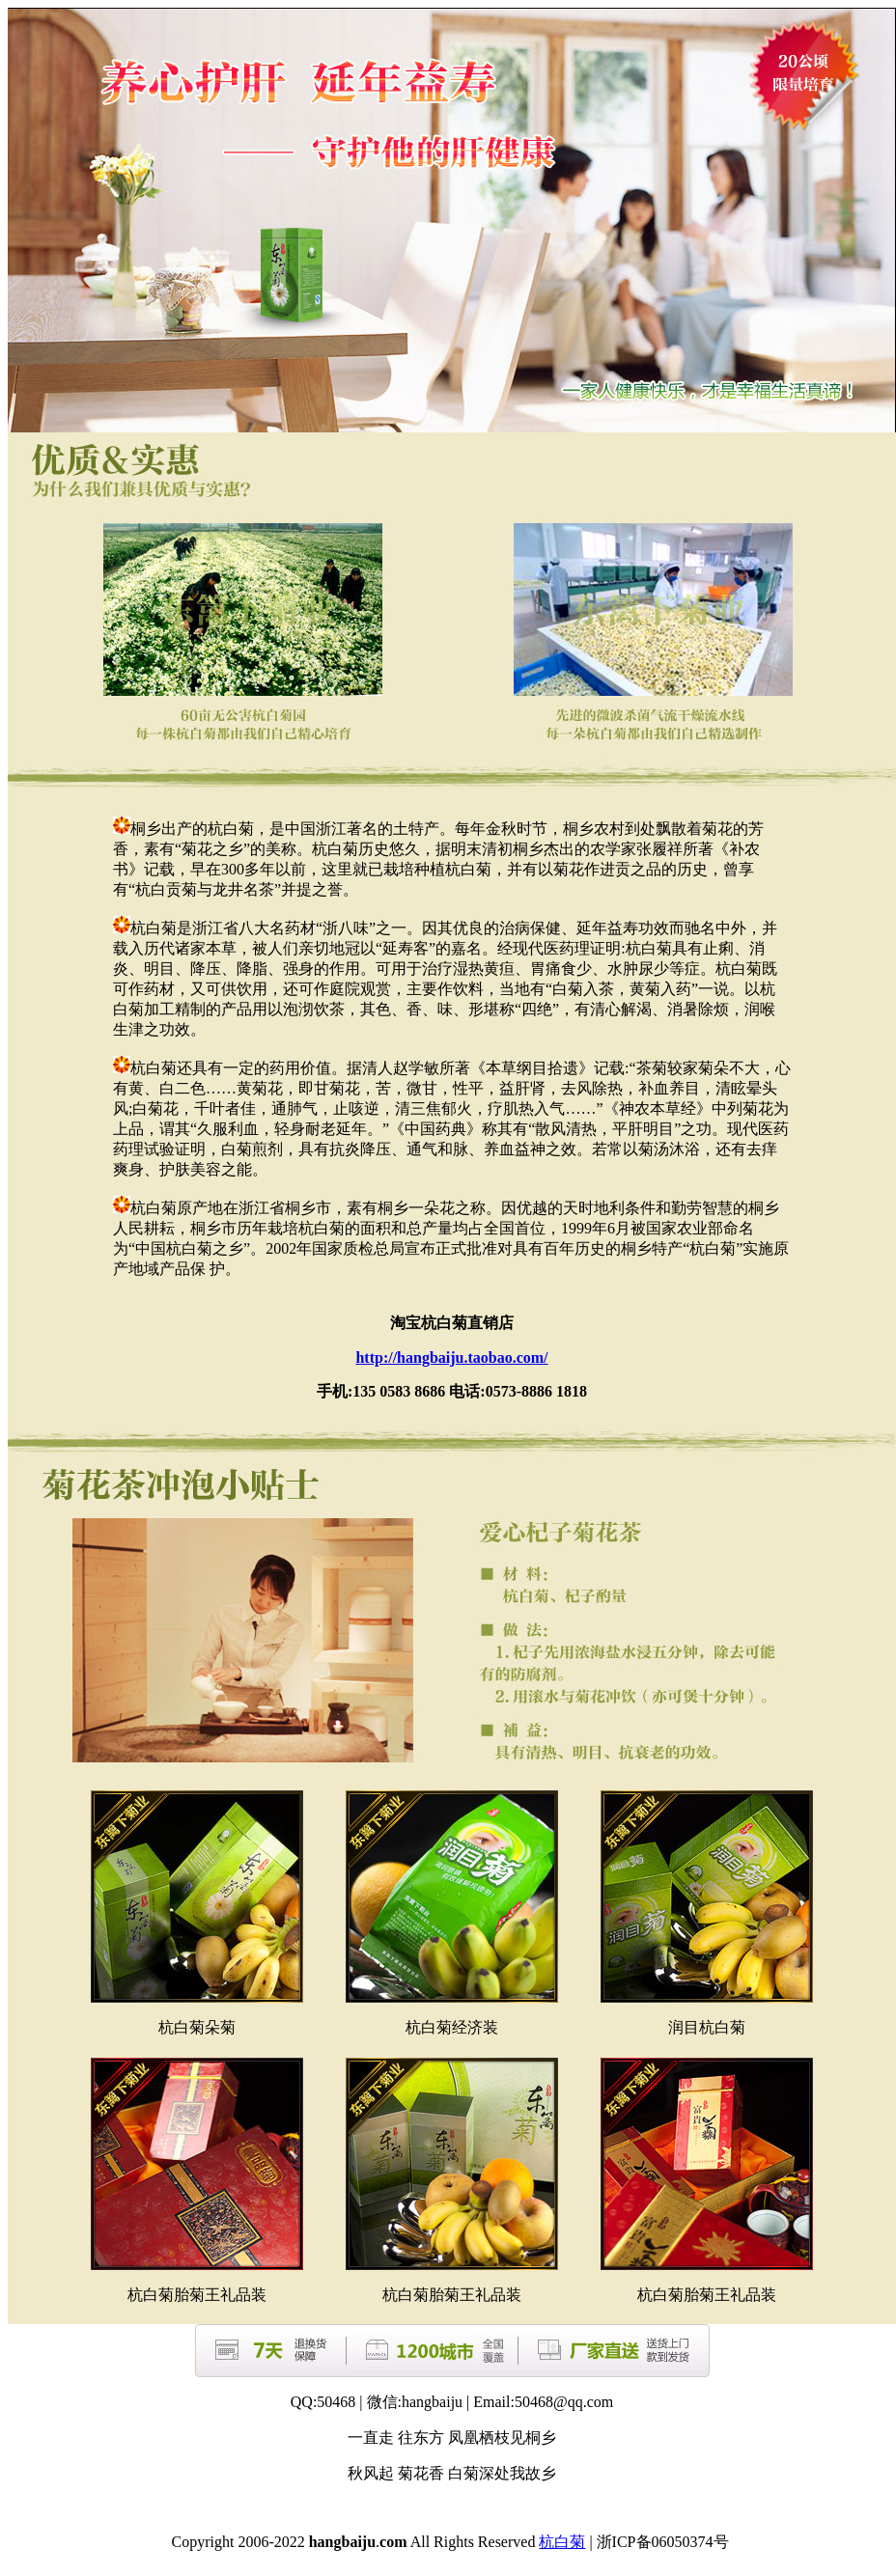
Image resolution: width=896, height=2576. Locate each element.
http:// (451, 1357)
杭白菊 (562, 2542)
